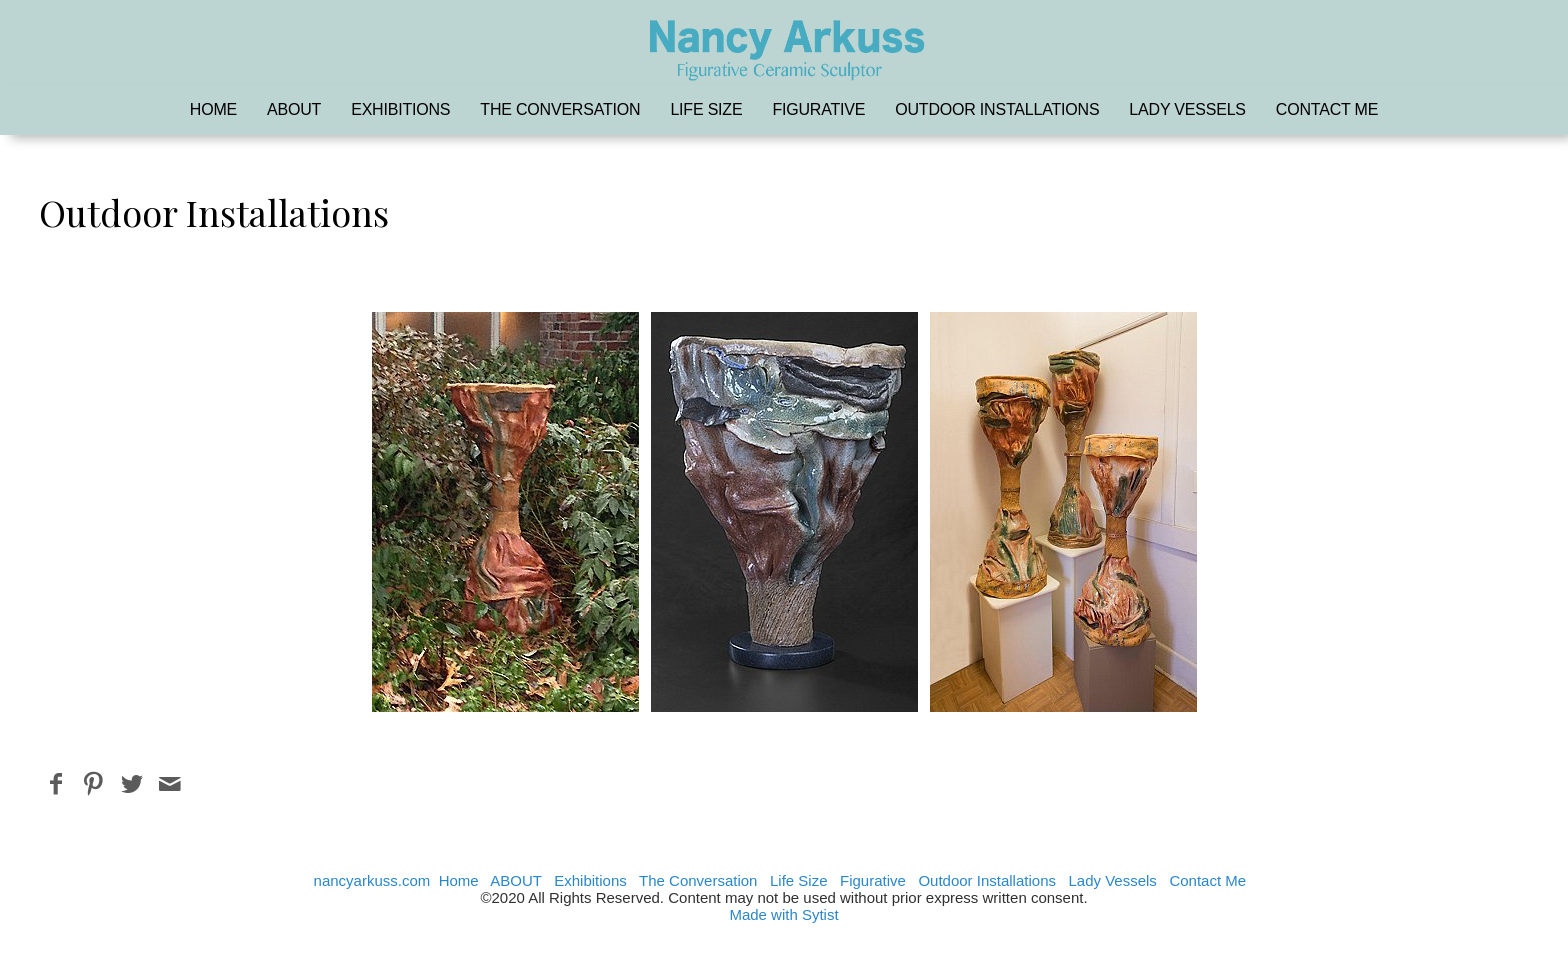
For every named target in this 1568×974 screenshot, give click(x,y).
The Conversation (560, 109)
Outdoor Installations (997, 109)
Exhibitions (400, 109)
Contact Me (1327, 109)
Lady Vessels (1187, 109)
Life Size (706, 109)
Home (213, 109)
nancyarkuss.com (372, 880)
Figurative (818, 109)
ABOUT (294, 109)
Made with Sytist (783, 914)
